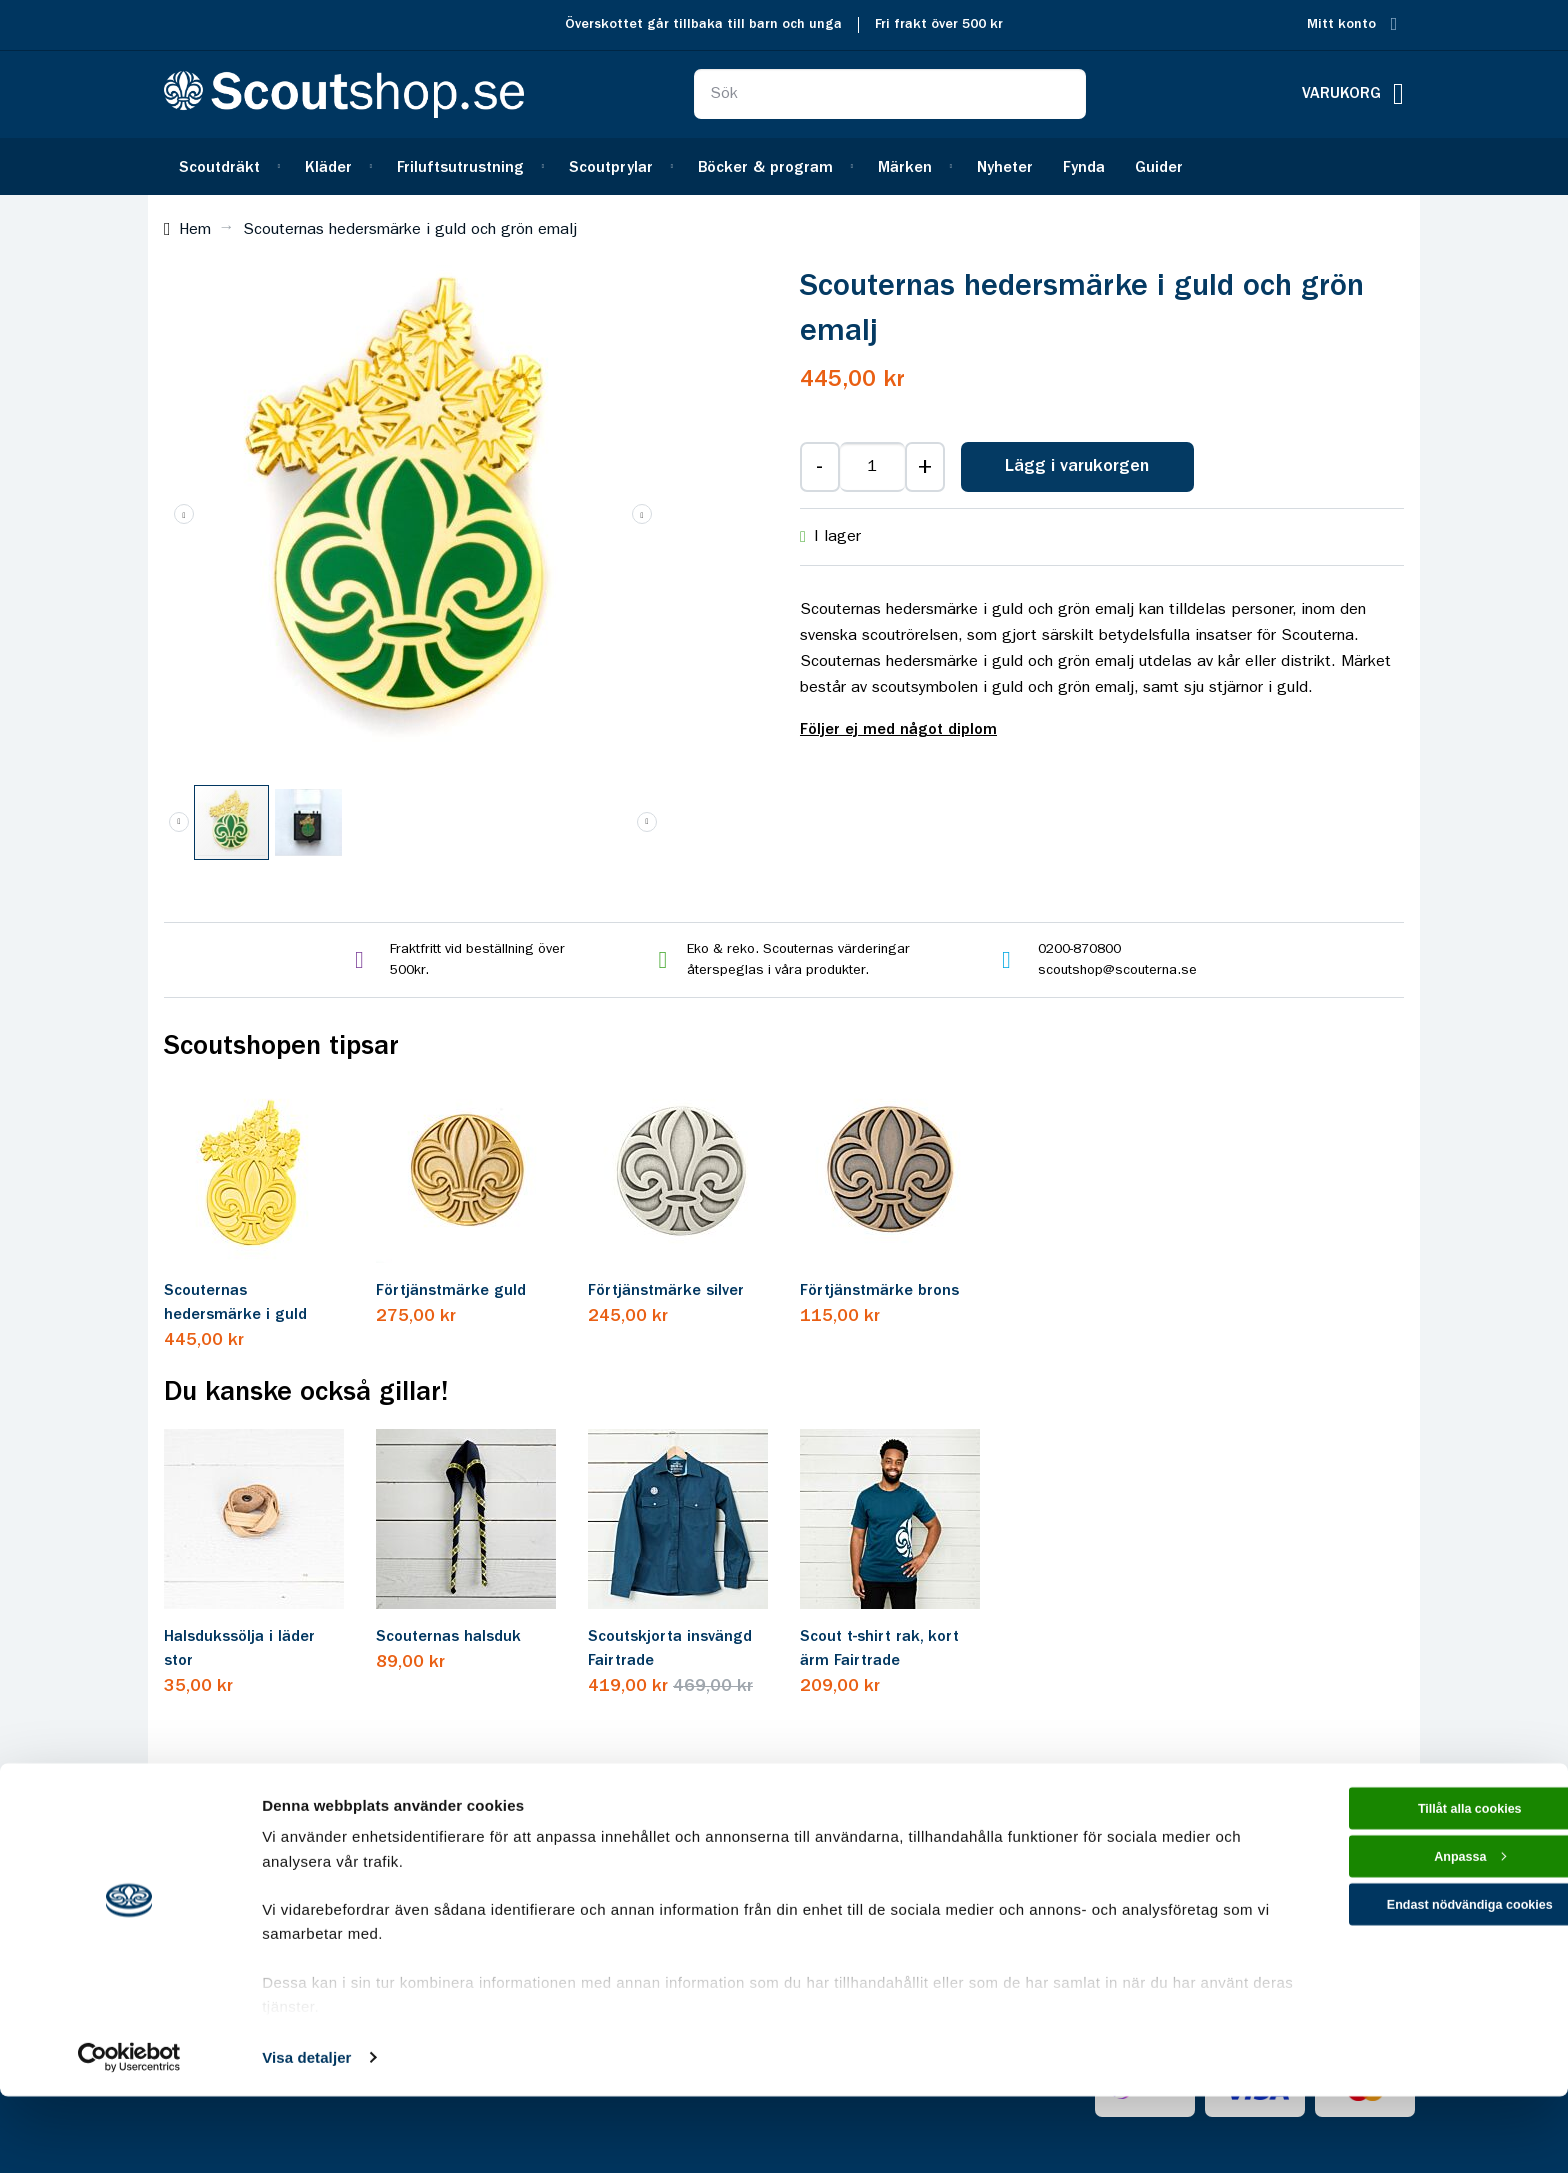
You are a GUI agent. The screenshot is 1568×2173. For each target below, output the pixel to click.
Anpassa (1401, 1945)
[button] (642, 514)
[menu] (784, 166)
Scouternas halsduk (448, 1637)
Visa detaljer (306, 2133)
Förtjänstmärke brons (879, 1291)
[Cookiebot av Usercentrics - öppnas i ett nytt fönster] (129, 2134)
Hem (195, 230)
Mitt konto (1341, 24)
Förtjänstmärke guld (451, 1291)
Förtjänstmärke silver (666, 1291)
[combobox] (890, 94)
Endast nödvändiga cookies (1401, 2001)
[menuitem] (227, 166)
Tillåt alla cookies (1401, 1888)
